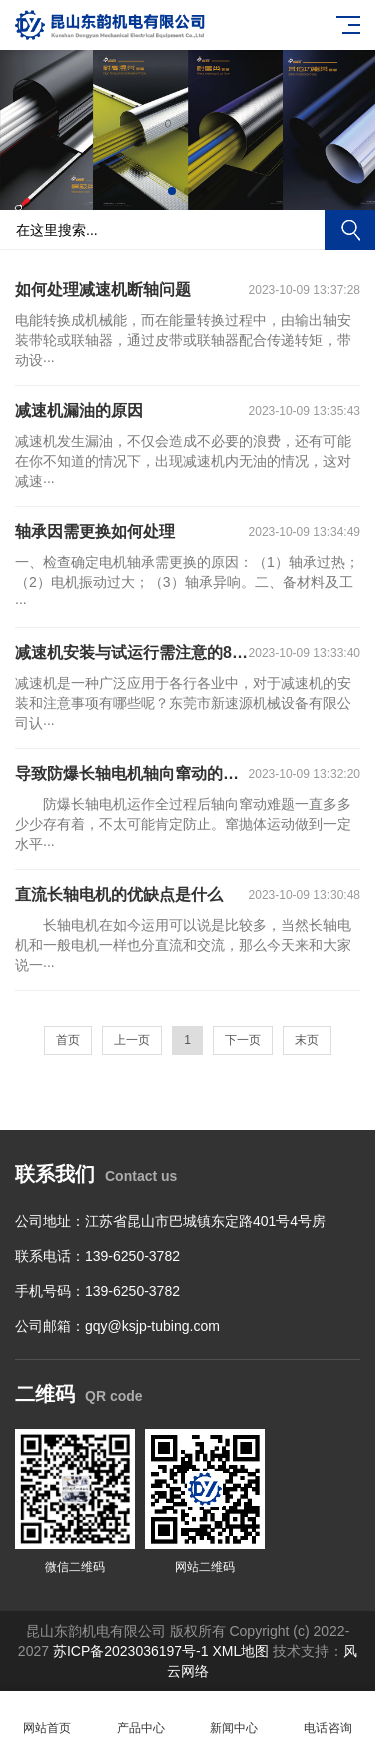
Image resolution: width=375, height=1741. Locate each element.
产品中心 (141, 1716)
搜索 (350, 230)
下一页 (243, 1040)
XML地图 (242, 1651)
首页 (68, 1040)
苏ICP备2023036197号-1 (131, 1651)
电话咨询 (328, 1716)
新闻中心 (235, 1716)
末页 (307, 1040)
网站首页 (47, 1716)
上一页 (132, 1040)
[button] (172, 191)
